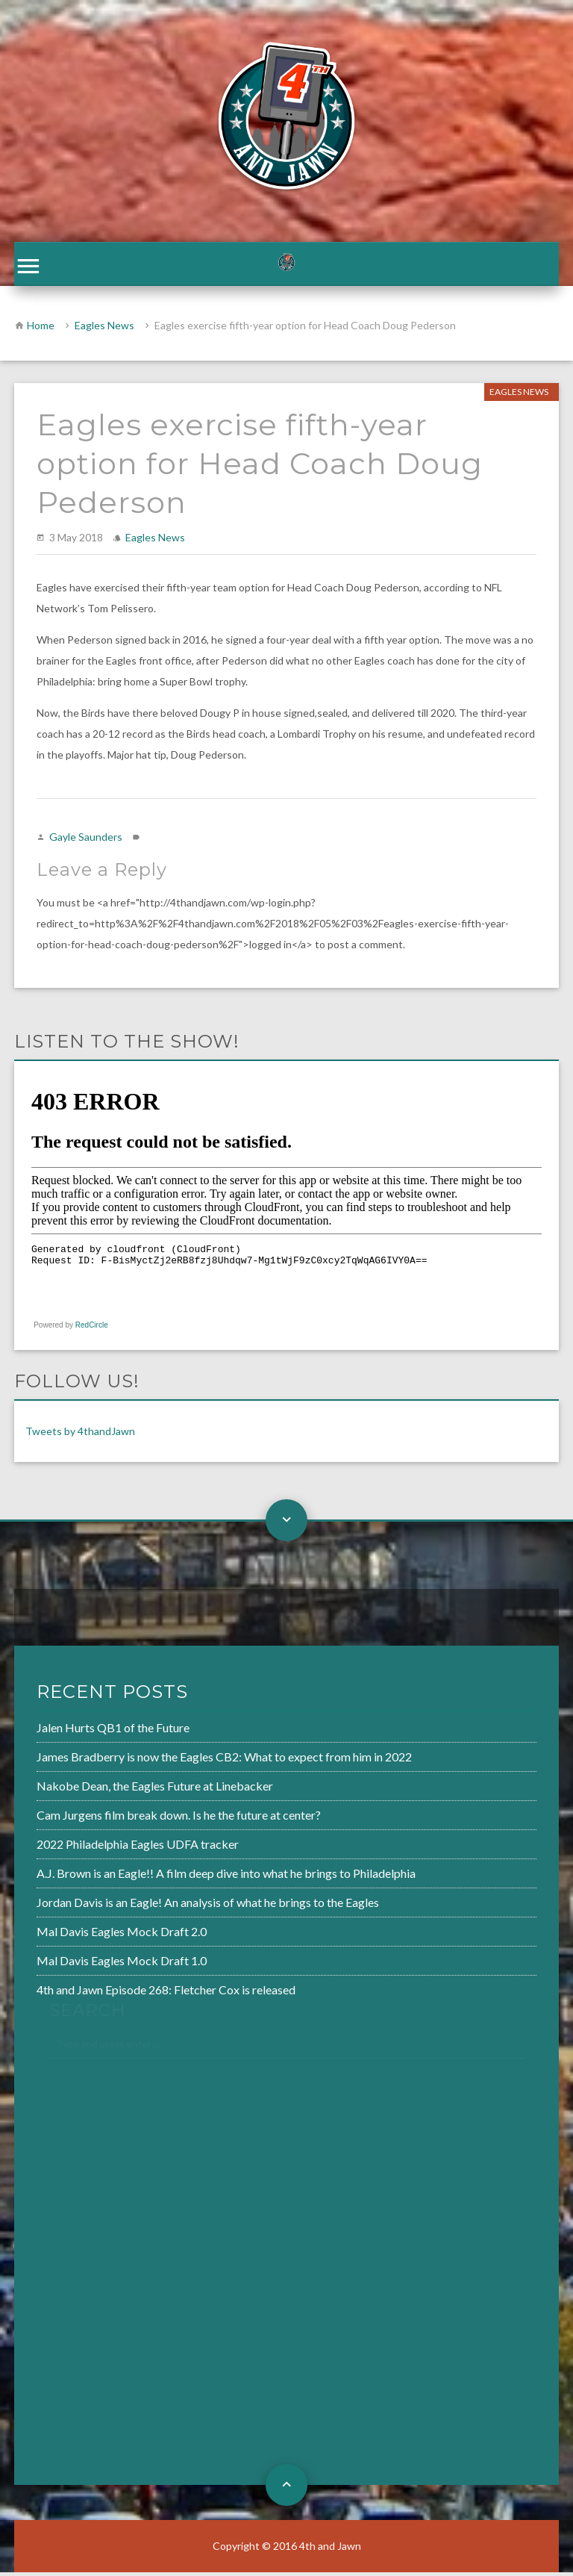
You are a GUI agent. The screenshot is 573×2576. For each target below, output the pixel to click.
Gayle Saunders (85, 840)
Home (40, 329)
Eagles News (104, 329)
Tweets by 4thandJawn (80, 1434)
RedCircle (91, 1329)
